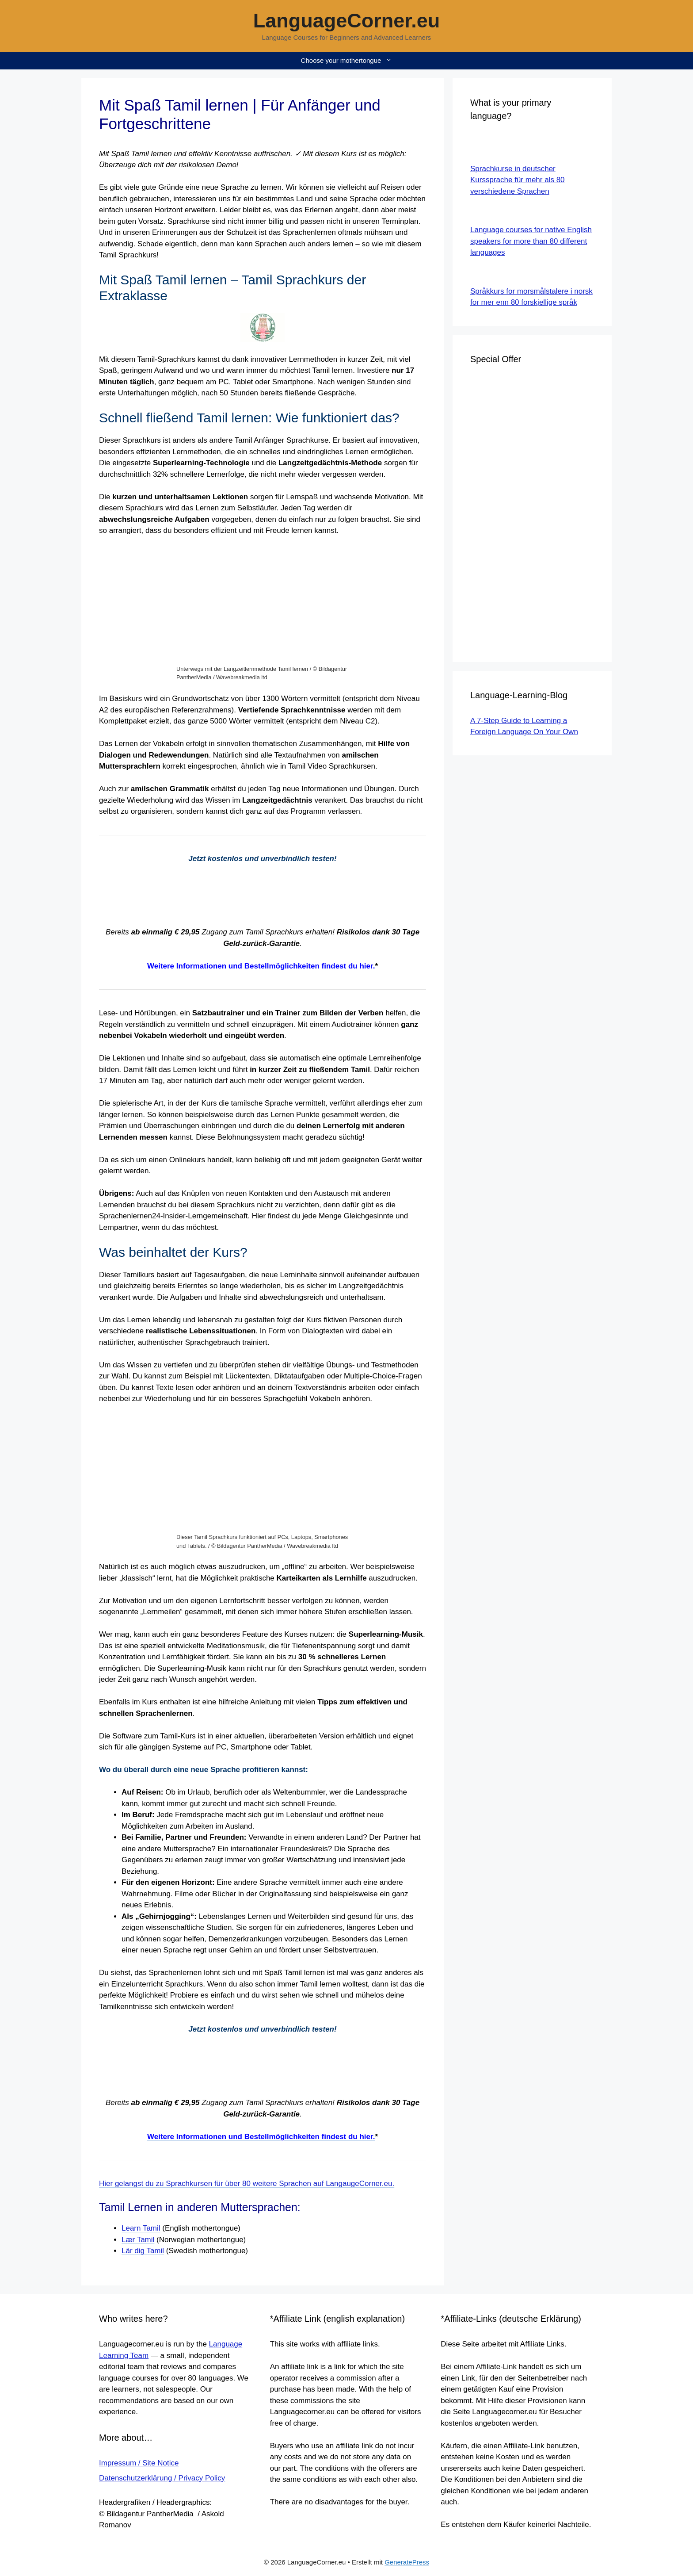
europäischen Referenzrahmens (178, 710)
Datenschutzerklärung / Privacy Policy (162, 2478)
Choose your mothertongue (351, 60)
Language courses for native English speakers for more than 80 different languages (531, 241)
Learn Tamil (141, 2228)
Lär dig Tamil (143, 2251)
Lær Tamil (138, 2239)
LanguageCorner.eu (346, 20)
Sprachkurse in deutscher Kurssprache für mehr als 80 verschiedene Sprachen (517, 180)
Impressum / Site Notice (139, 2463)
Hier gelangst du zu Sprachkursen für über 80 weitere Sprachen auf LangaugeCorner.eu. (246, 2183)
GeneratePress (407, 2562)
